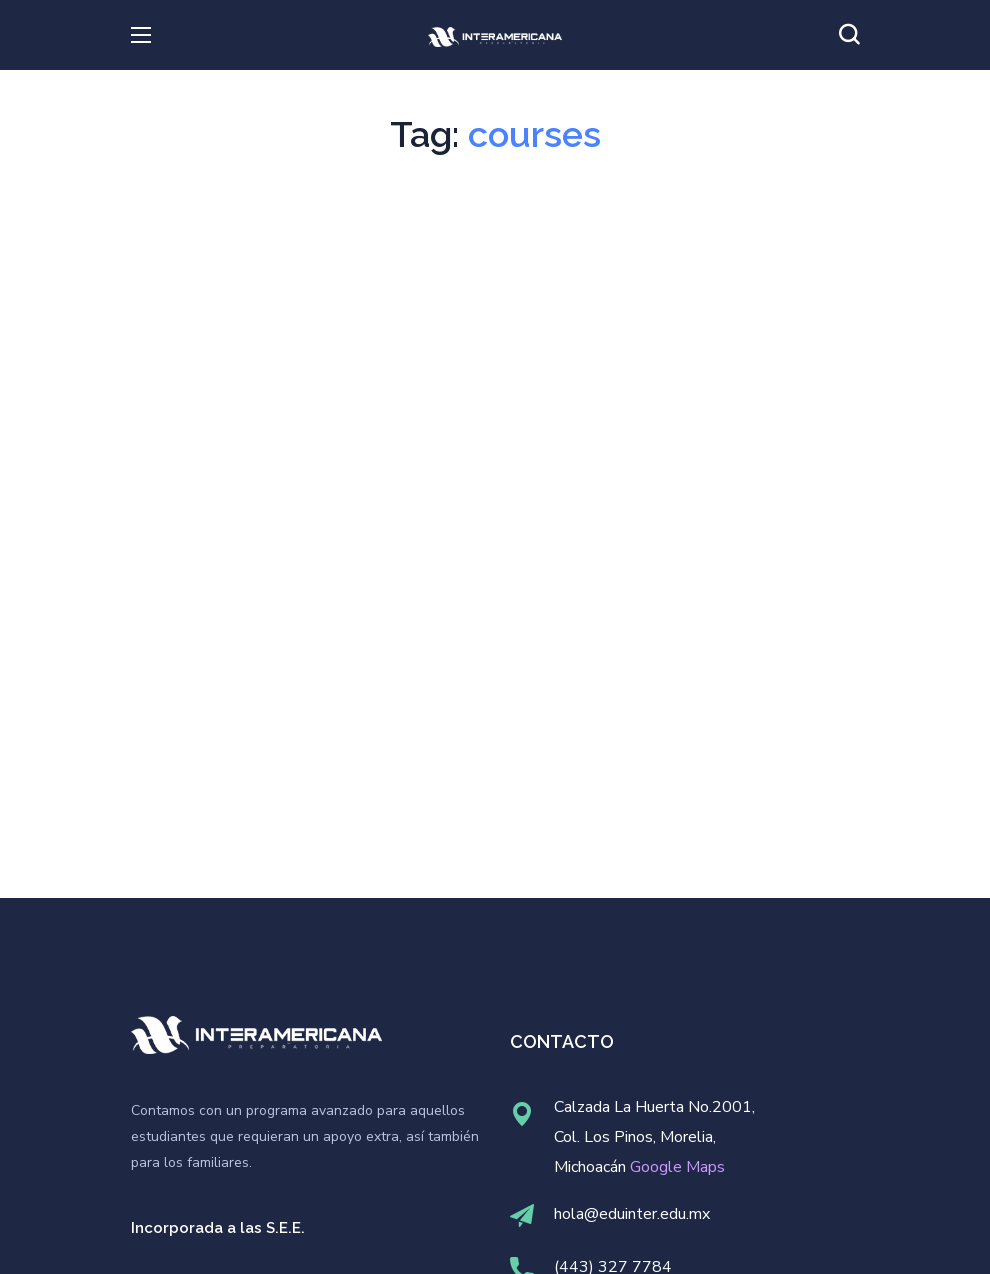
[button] (849, 35)
